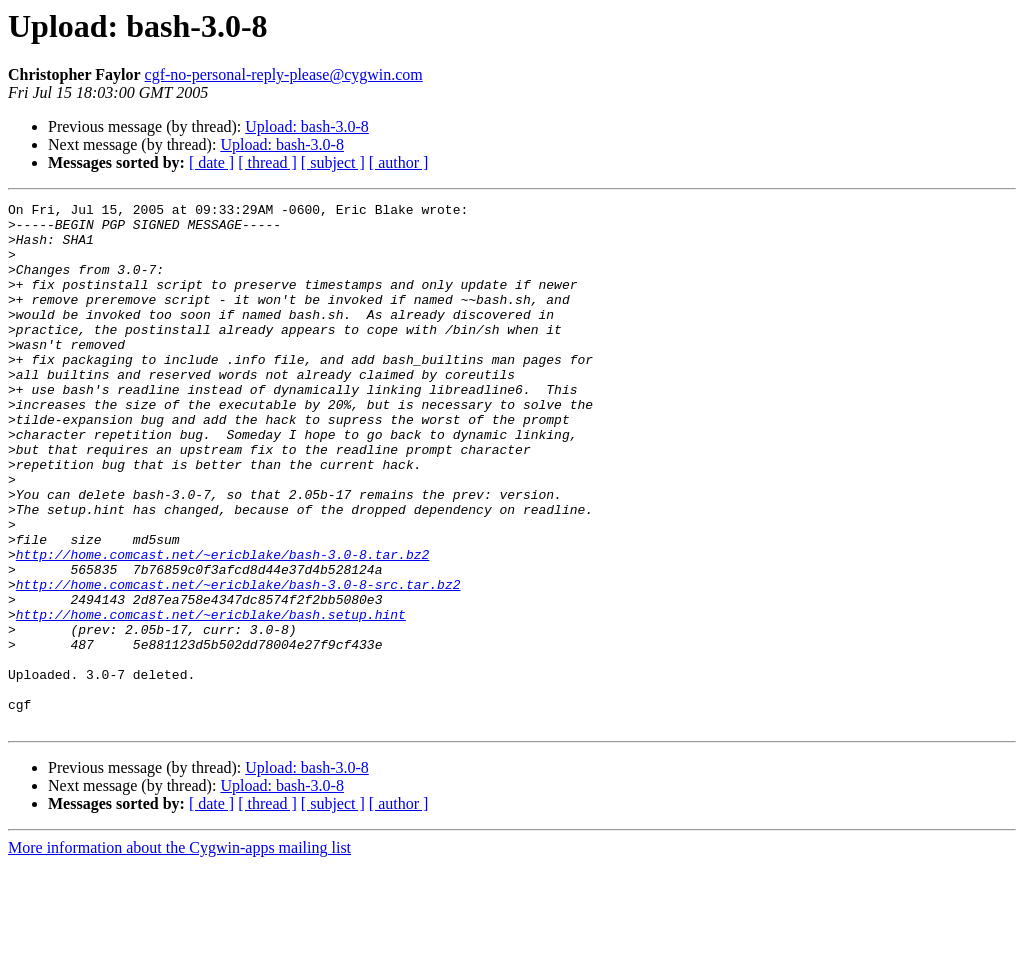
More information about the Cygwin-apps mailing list (179, 952)
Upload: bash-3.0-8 (307, 126)
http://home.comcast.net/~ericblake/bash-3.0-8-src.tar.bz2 (238, 662)
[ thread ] (267, 162)
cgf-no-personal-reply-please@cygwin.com (284, 74)
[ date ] (211, 162)
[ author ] (399, 162)
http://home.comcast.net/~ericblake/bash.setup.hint (211, 698)
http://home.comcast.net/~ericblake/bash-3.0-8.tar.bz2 (222, 626)
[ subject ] (333, 162)
